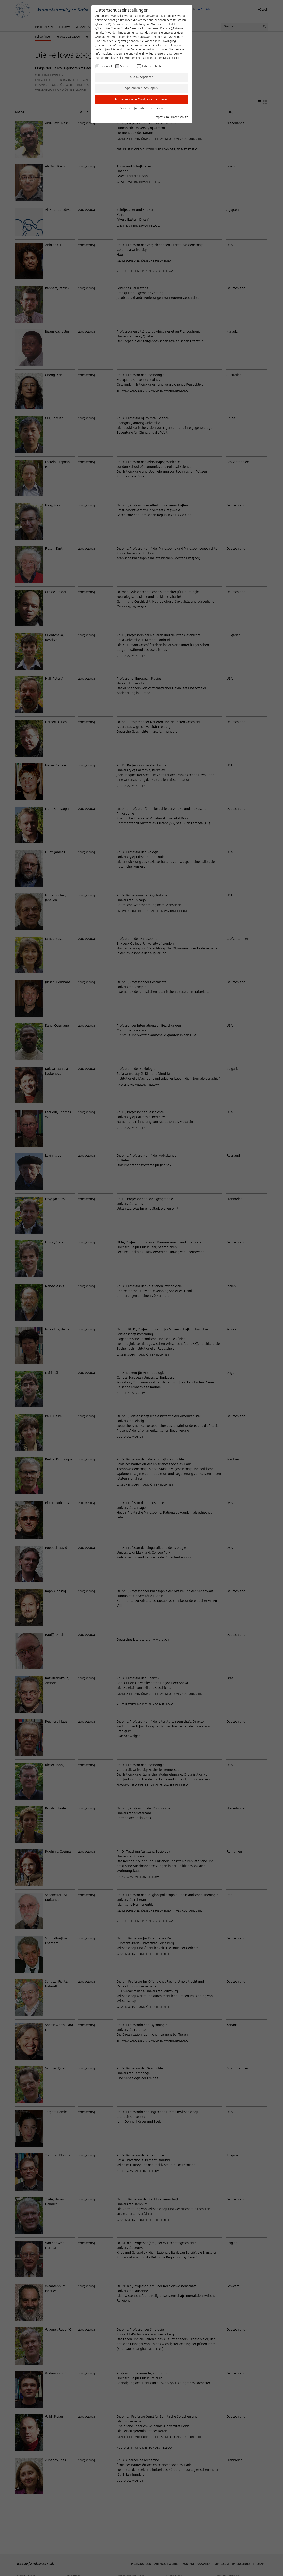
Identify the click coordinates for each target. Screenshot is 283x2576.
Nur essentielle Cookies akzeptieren (141, 99)
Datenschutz (179, 117)
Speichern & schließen (141, 88)
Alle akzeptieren (142, 77)
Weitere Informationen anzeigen (141, 108)
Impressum (162, 117)
